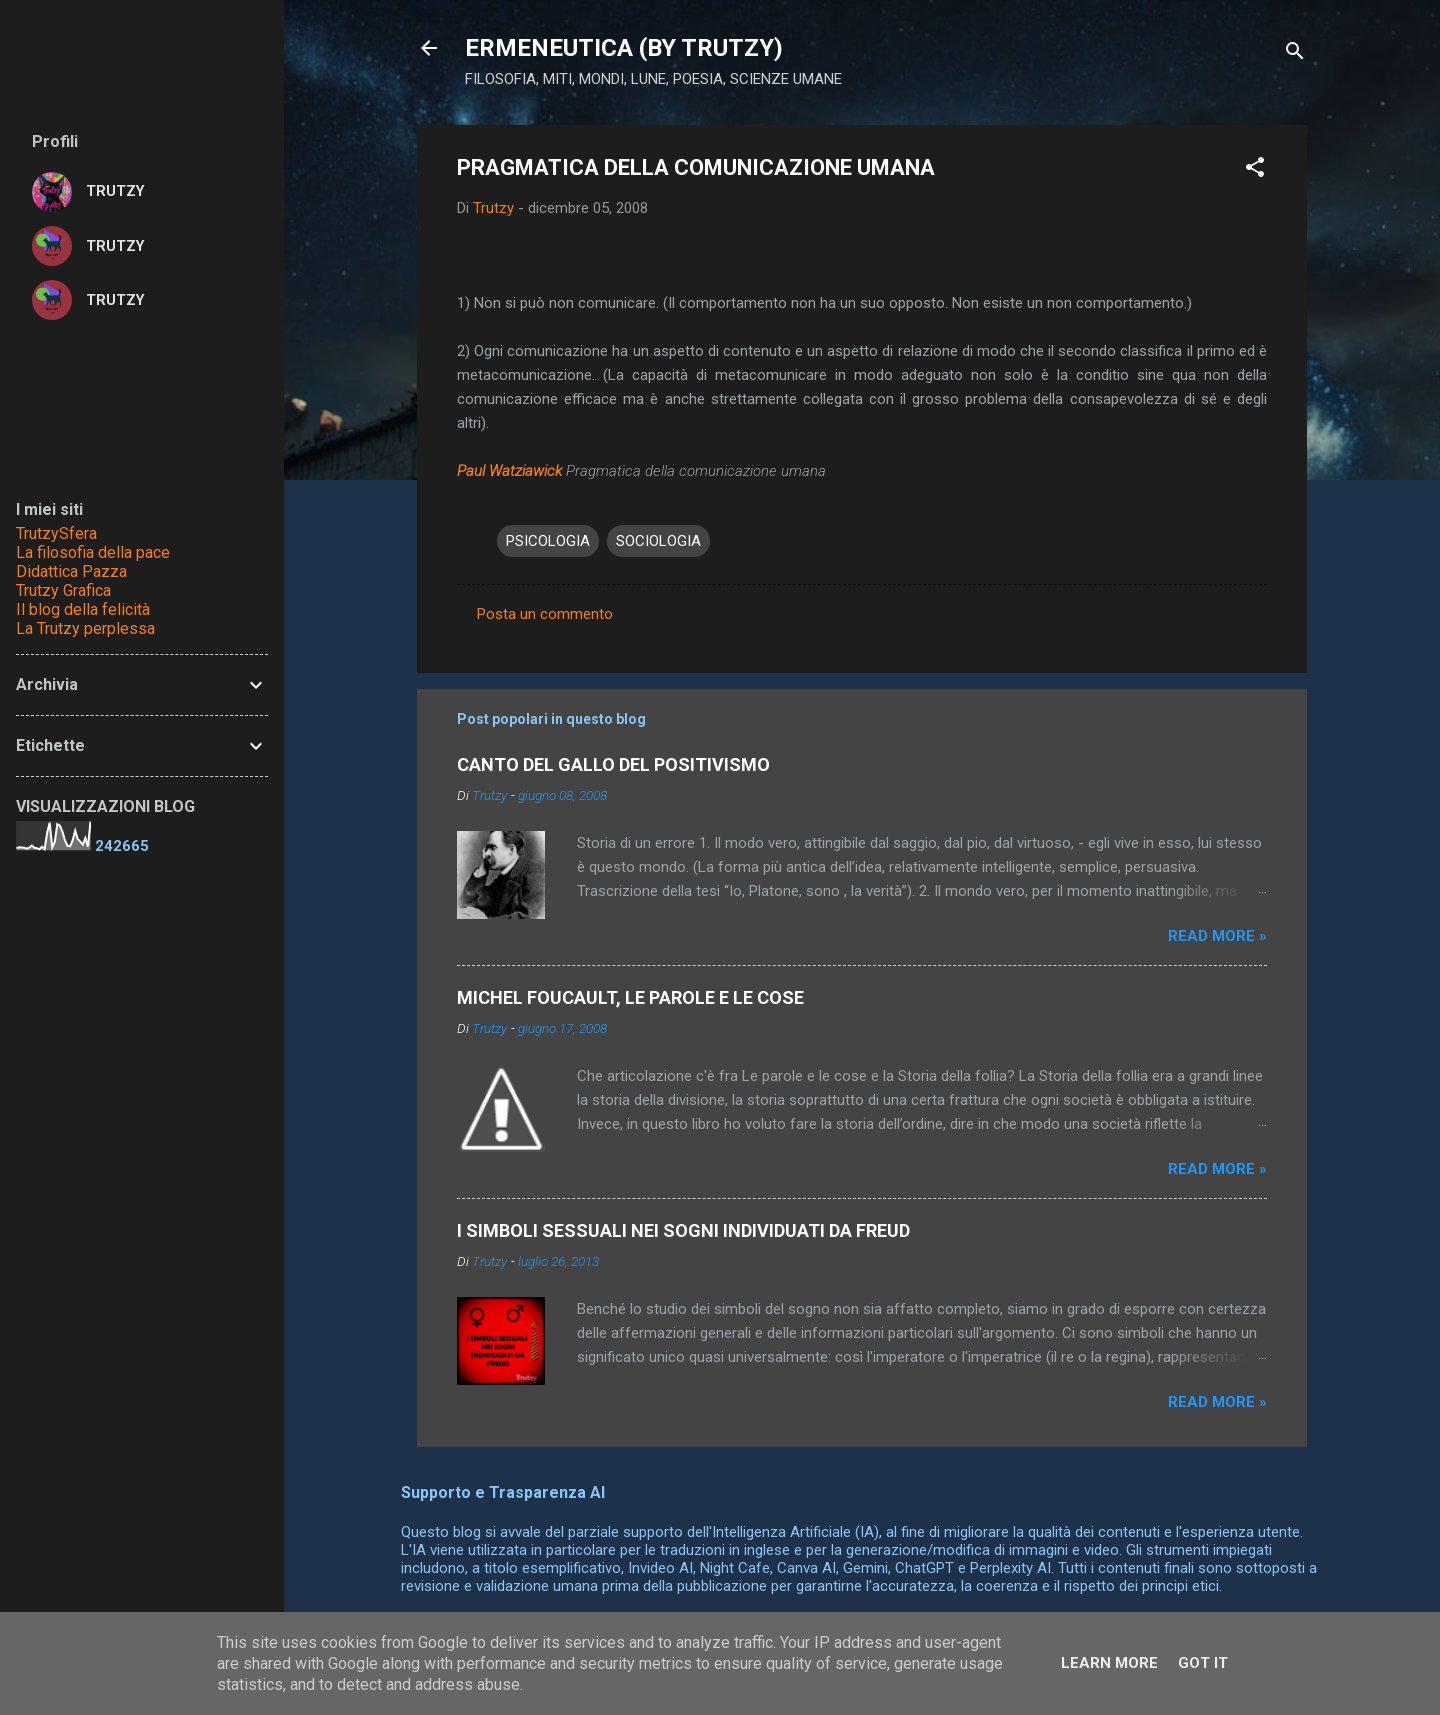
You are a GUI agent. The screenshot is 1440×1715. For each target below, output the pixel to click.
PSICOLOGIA (548, 541)
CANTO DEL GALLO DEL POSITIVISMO (613, 764)
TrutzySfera (56, 533)
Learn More (1109, 1663)
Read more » (1217, 936)
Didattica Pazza (71, 571)
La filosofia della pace (93, 552)
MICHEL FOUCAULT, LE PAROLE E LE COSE (630, 997)
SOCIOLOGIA (658, 541)
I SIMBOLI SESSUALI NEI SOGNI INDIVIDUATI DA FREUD (683, 1230)
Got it (1203, 1663)
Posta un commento (545, 614)
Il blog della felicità (83, 609)
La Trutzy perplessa (85, 628)
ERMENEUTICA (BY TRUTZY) (624, 48)
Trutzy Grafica (63, 590)
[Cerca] (1295, 54)
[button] (1255, 170)
